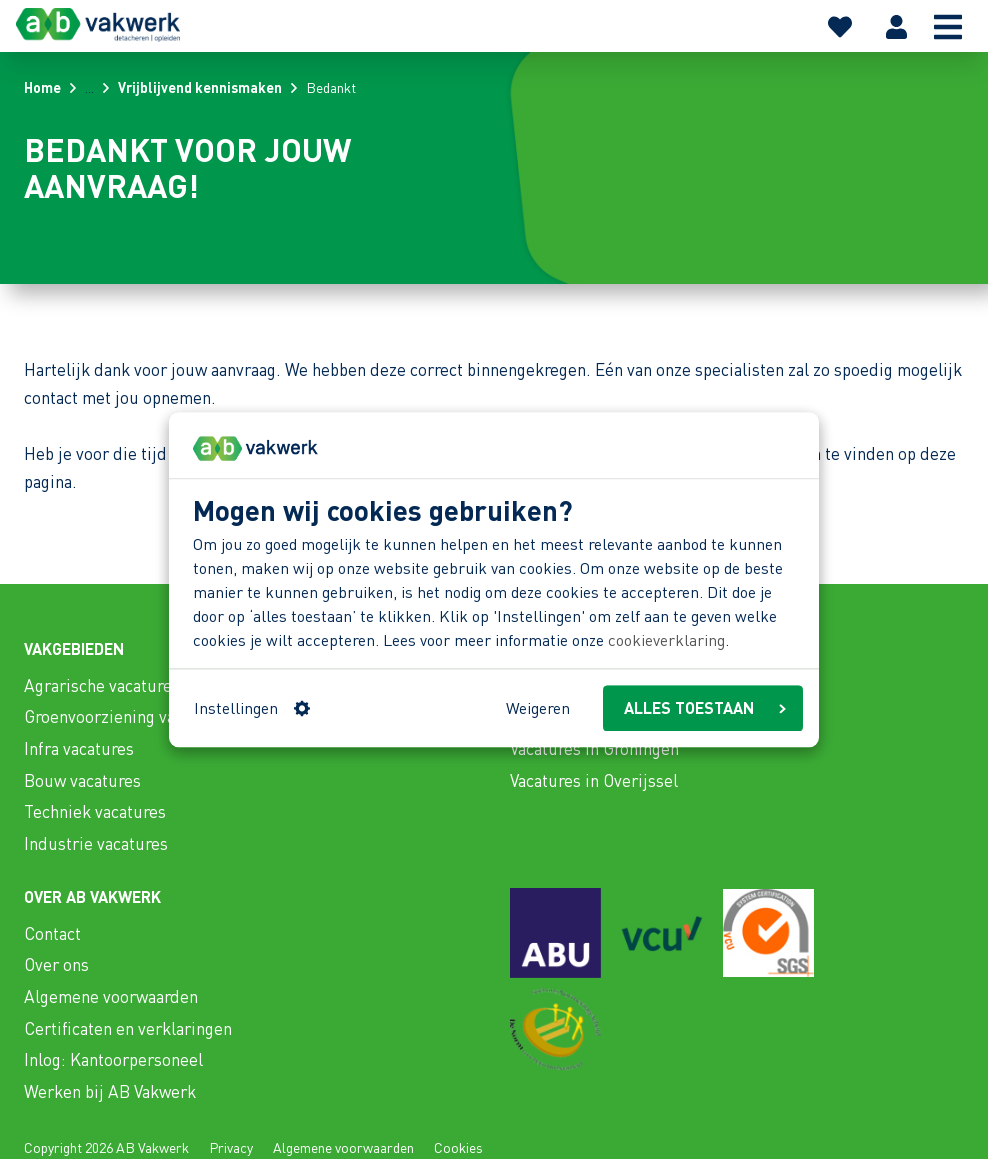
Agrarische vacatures (102, 685)
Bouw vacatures (82, 780)
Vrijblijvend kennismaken (200, 87)
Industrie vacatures (96, 843)
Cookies (458, 1147)
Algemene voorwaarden (111, 996)
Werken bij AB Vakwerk (110, 1091)
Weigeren (538, 707)
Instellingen (252, 707)
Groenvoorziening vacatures (127, 716)
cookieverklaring (666, 640)
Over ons (56, 964)
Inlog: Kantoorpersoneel (113, 1059)
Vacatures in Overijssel (594, 780)
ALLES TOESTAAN (705, 707)
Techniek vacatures (95, 811)
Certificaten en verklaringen (128, 1028)
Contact (52, 933)
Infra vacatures (79, 748)
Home (42, 87)
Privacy (231, 1147)
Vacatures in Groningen (594, 748)
